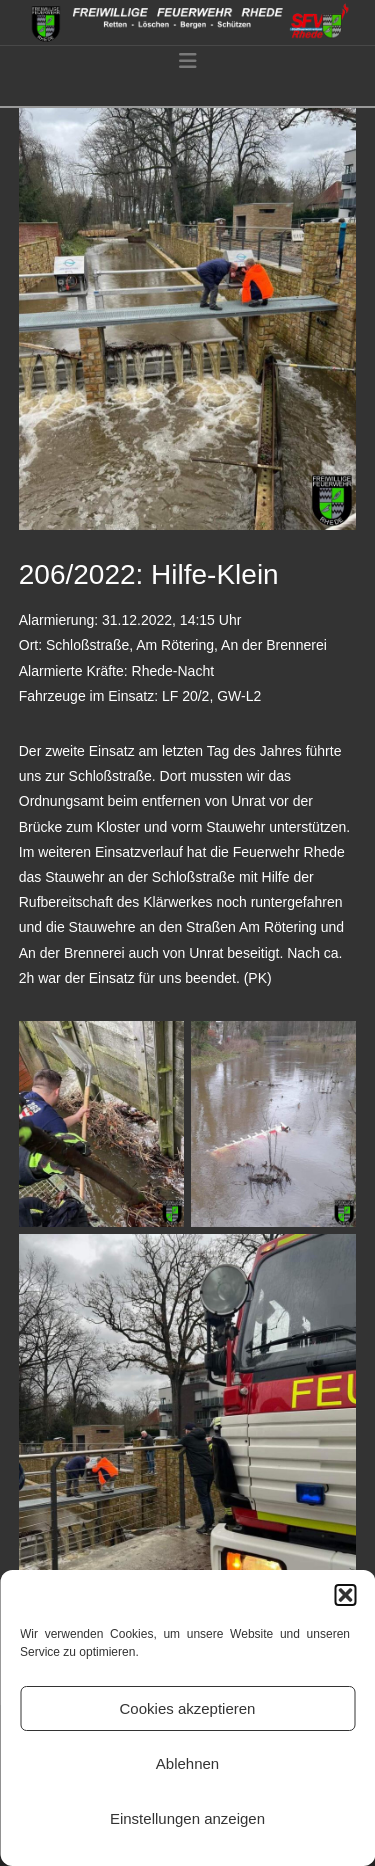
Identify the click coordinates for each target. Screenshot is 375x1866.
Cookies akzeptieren (188, 1708)
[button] (345, 1595)
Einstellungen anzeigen (187, 1818)
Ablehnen (187, 1763)
